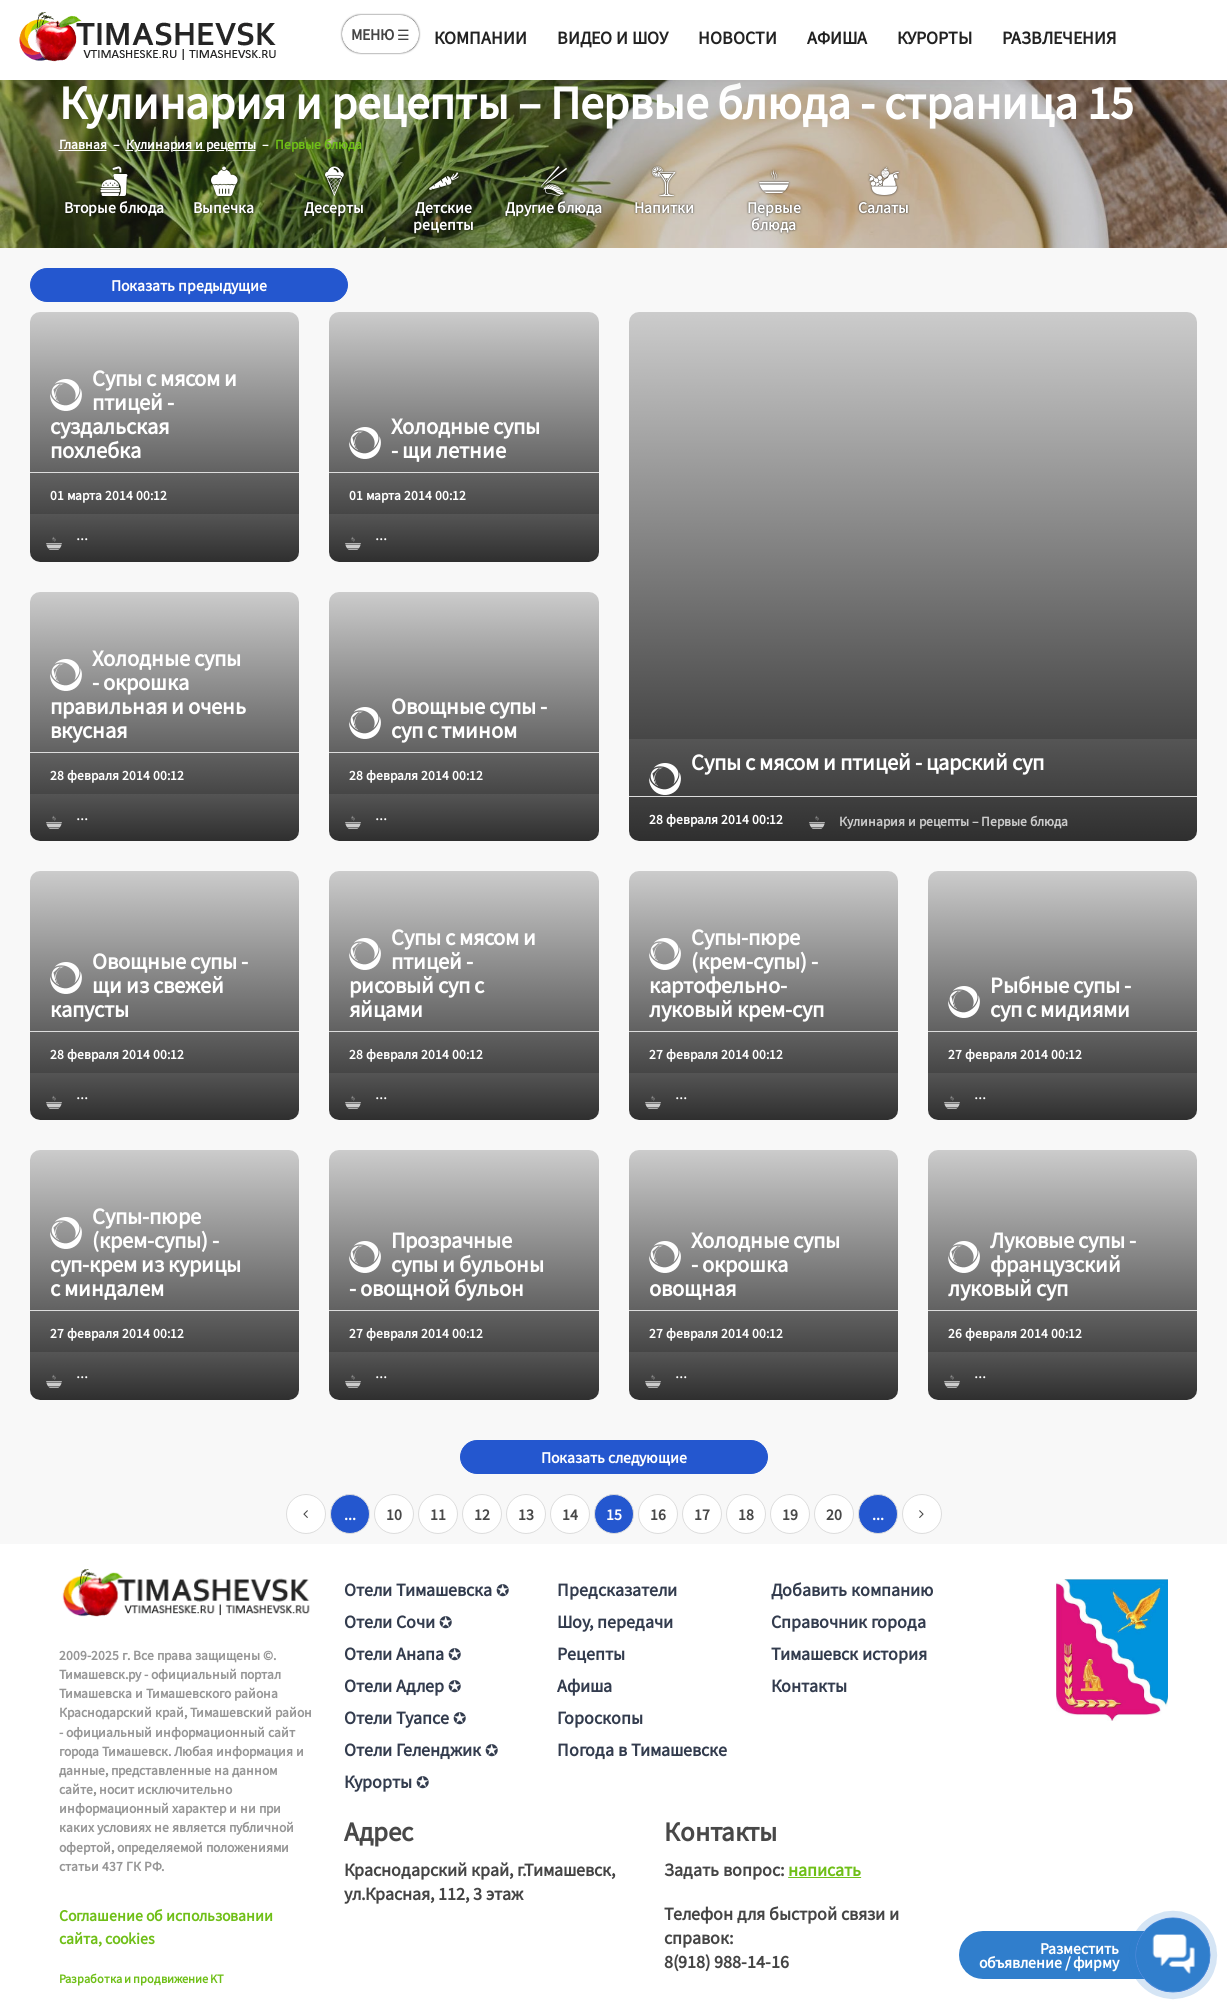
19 (790, 1513)
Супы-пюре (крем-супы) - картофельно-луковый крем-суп (736, 972)
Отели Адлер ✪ (402, 1684)
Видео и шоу (612, 37)
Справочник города (848, 1620)
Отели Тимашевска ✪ (426, 1588)
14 (570, 1513)
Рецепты (591, 1652)
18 (746, 1513)
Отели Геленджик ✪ (421, 1748)
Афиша (837, 37)
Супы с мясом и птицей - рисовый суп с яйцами (442, 972)
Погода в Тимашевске (642, 1748)
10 (394, 1513)
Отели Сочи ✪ (398, 1620)
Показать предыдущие (189, 285)
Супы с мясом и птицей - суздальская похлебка (143, 414)
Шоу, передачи (615, 1620)
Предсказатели (617, 1588)
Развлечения (1059, 37)
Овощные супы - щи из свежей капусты (149, 984)
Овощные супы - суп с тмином (448, 717)
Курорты (934, 37)
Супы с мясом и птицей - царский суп (846, 761)
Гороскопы (600, 1716)
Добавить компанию (852, 1588)
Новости (737, 37)
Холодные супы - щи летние (444, 438)
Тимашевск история (849, 1652)
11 (438, 1513)
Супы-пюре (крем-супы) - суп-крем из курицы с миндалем (145, 1252)
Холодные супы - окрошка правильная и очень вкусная (148, 693)
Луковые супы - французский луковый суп (1042, 1264)
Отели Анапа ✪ (402, 1652)
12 (482, 1513)
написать (824, 1868)
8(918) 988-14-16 (726, 1960)
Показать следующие (614, 1456)
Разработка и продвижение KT (141, 1978)
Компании (480, 37)
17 (702, 1513)
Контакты (809, 1684)
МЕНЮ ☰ (380, 34)
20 (834, 1513)
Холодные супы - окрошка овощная (744, 1264)
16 (658, 1513)
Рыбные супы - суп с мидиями (1039, 996)
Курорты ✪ (386, 1780)
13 (526, 1513)
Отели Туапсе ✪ (405, 1716)
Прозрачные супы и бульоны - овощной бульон (446, 1264)
